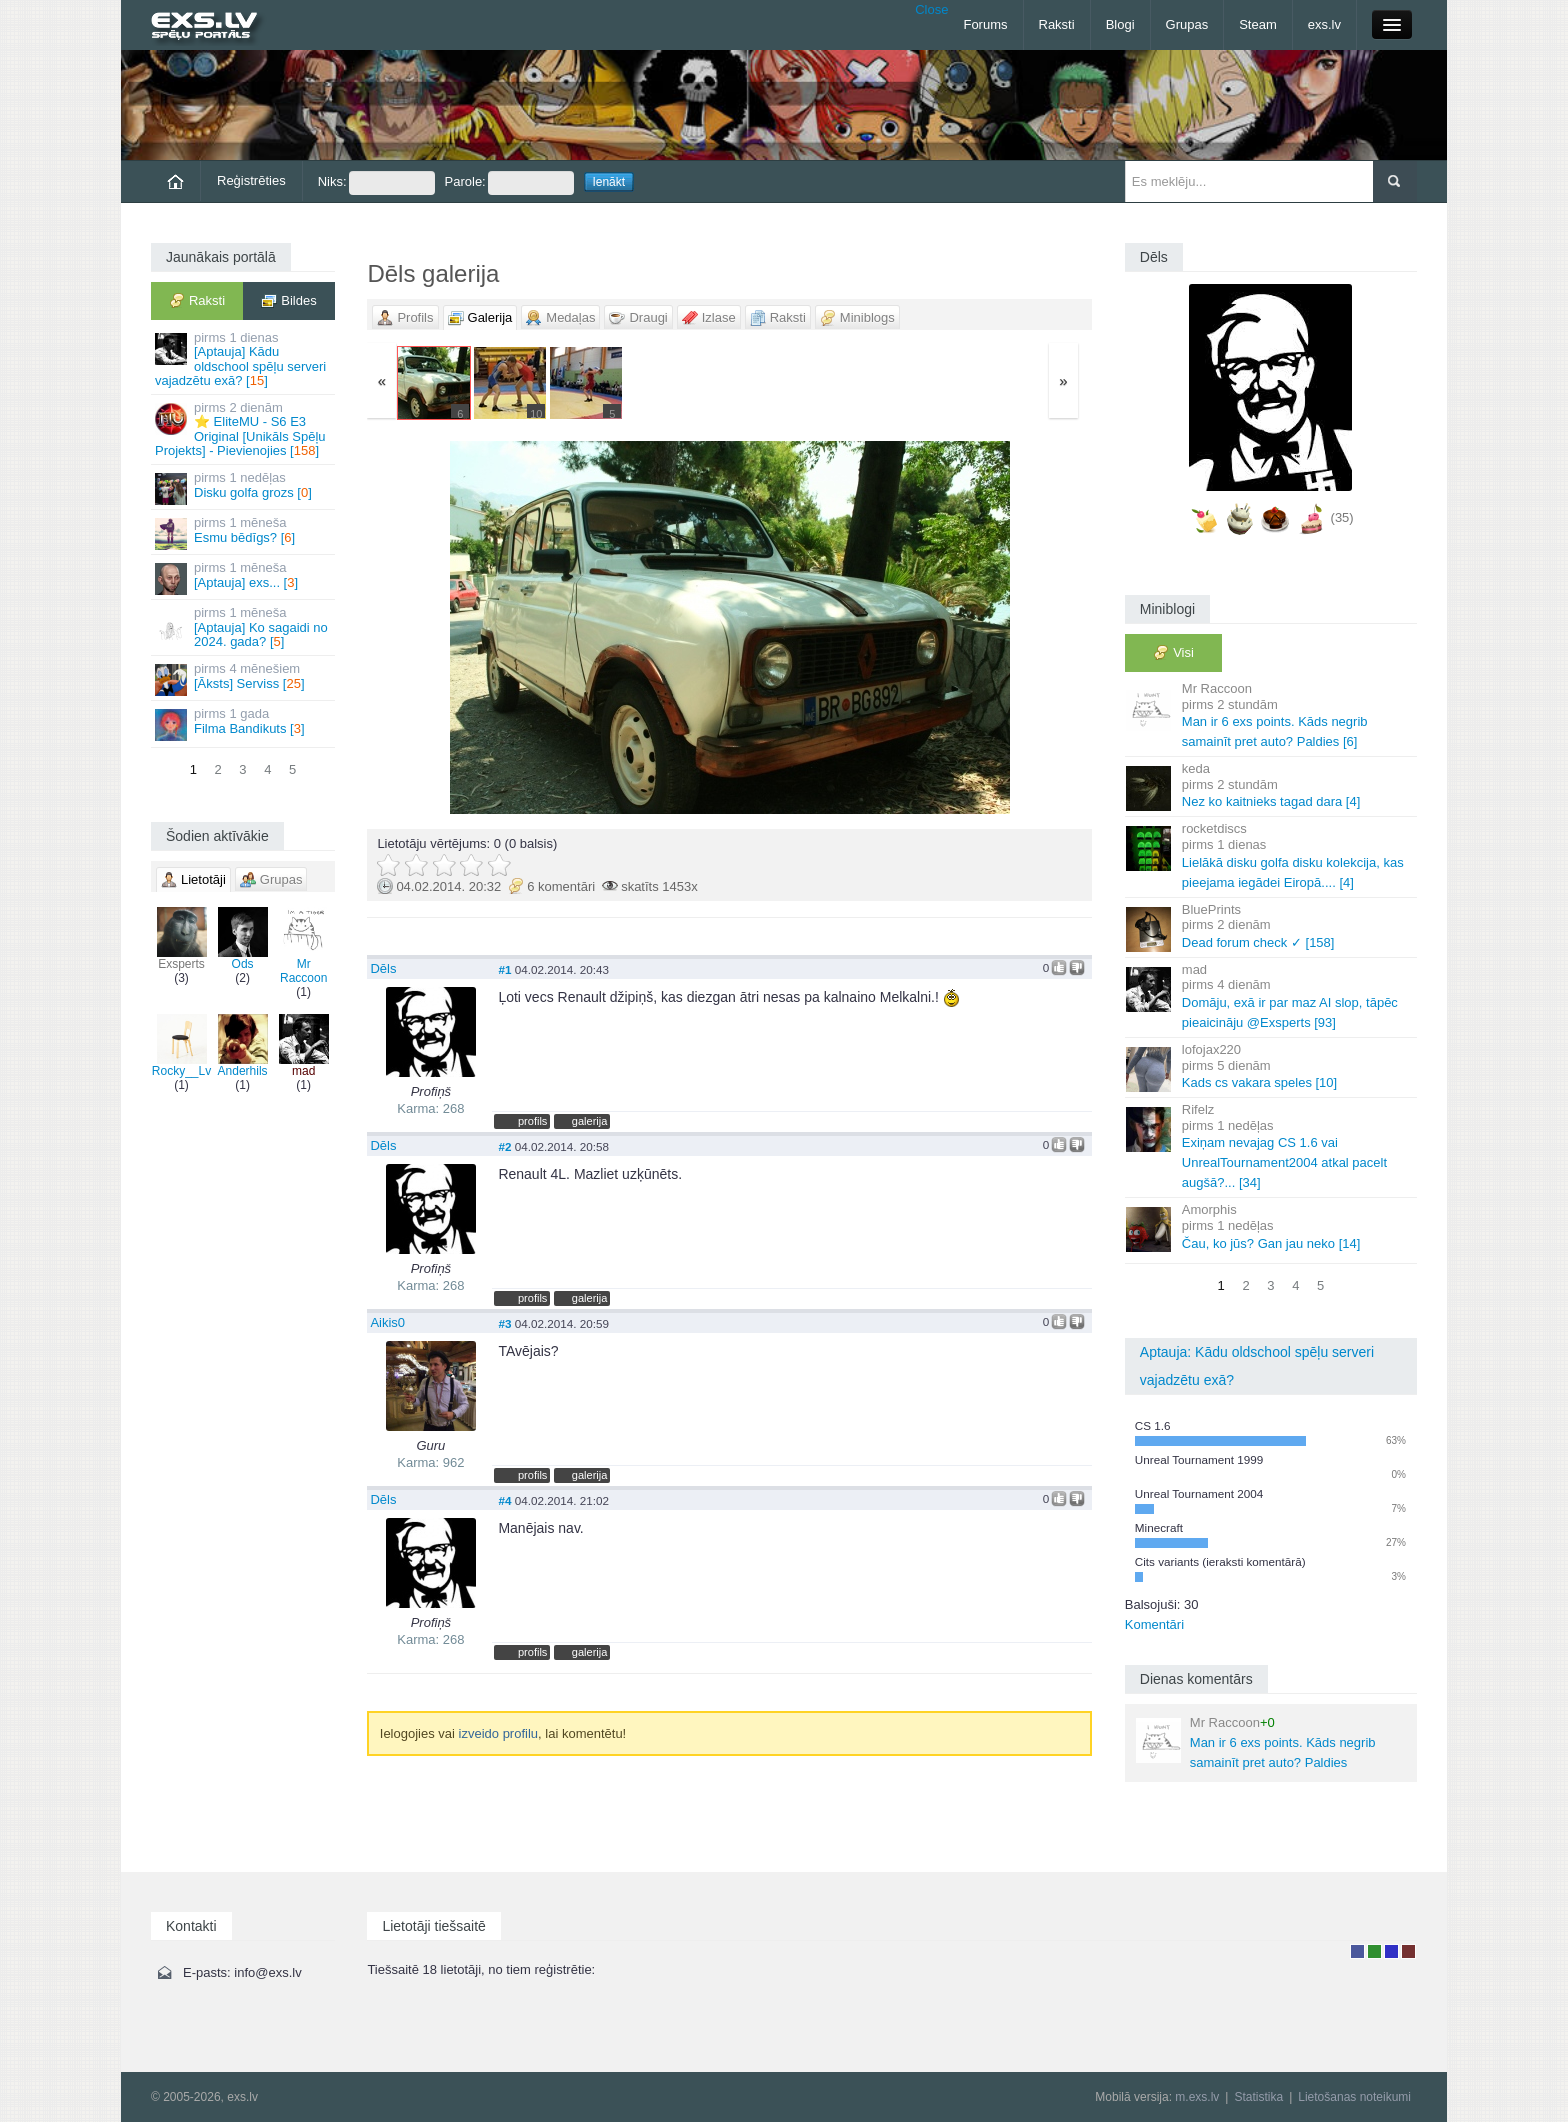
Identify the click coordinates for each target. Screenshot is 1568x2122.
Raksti (1057, 24)
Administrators (1408, 1951)
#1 (504, 969)
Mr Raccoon (304, 946)
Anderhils (243, 1046)
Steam (1258, 24)
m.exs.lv (1197, 2097)
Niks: (376, 183)
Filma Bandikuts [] (244, 723)
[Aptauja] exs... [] (244, 577)
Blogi (1120, 24)
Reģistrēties (251, 180)
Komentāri (1154, 1624)
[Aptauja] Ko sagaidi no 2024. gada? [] (244, 627)
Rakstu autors (1374, 1951)
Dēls (383, 968)
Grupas (1187, 24)
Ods (243, 939)
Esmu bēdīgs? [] (244, 532)
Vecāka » (972, 627)
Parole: (509, 183)
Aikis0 (387, 1322)
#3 (504, 1323)
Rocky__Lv (181, 1046)
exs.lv (1324, 24)
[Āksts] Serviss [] (244, 678)
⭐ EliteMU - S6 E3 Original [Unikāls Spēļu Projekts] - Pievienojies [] (244, 429)
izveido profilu (499, 1733)
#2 (504, 1146)
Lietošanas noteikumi (1354, 2097)
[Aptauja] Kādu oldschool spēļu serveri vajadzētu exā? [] (244, 359)
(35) (1342, 517)
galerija (590, 1121)
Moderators (1391, 1951)
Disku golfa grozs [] (244, 487)
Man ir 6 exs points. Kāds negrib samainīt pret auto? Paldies (1256, 1742)
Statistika (1258, 2097)
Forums (985, 24)
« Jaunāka (486, 627)
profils (532, 1121)
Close (931, 9)
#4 (504, 1500)
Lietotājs (1357, 1951)
